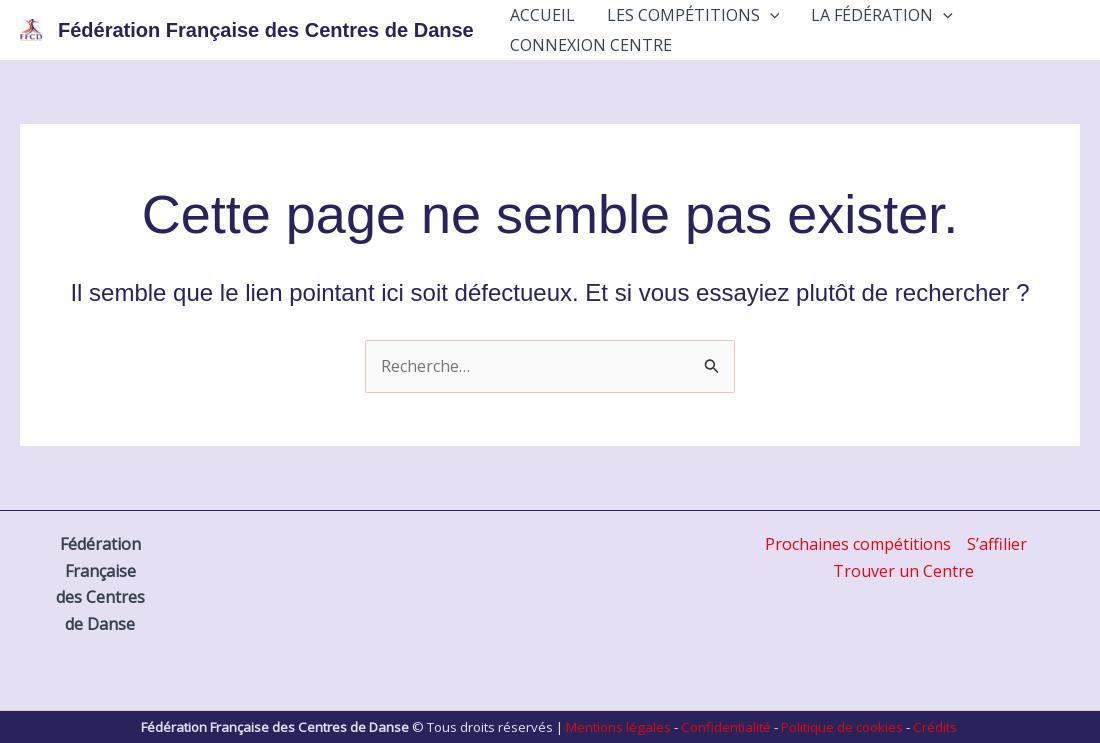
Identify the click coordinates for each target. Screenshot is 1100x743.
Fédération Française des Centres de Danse (266, 30)
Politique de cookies (842, 727)
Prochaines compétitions (858, 544)
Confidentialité (726, 727)
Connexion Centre (591, 45)
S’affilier (997, 544)
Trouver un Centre (903, 571)
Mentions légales (618, 727)
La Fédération (882, 15)
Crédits (935, 727)
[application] (770, 15)
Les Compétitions (693, 15)
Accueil (542, 15)
